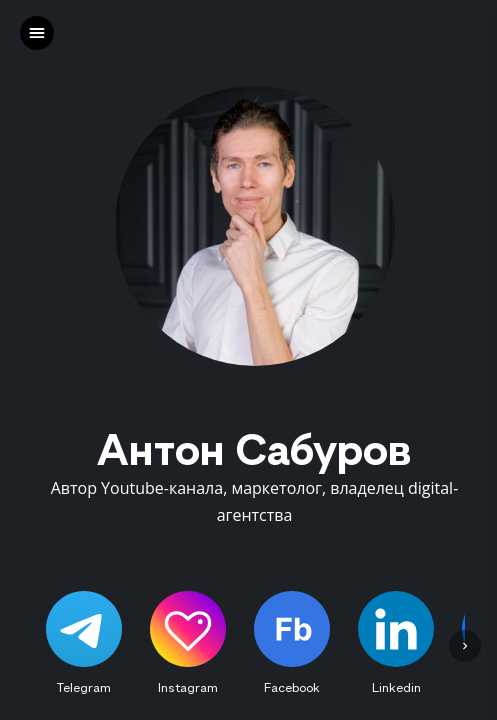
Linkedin (396, 687)
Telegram (84, 687)
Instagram (188, 687)
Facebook (292, 687)
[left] (37, 33)
